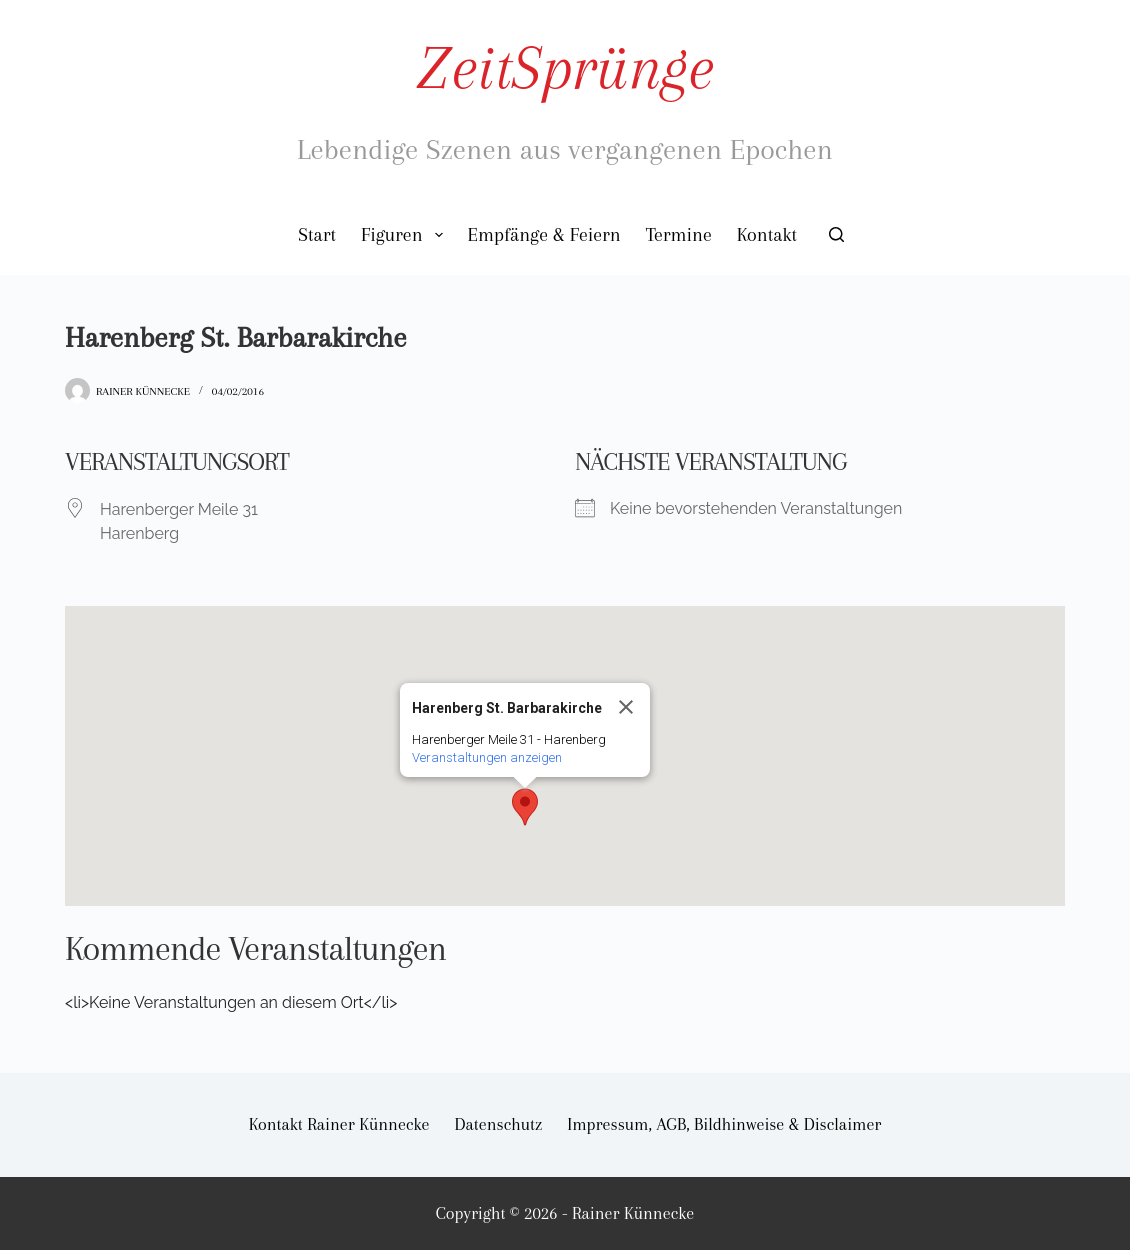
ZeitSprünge (564, 67)
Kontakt (767, 235)
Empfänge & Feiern (544, 235)
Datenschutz (499, 1124)
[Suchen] (836, 234)
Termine (679, 235)
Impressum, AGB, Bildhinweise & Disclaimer (724, 1124)
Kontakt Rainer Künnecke (339, 1124)
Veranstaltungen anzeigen (487, 757)
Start (317, 235)
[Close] (626, 707)
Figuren (406, 235)
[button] (525, 807)
